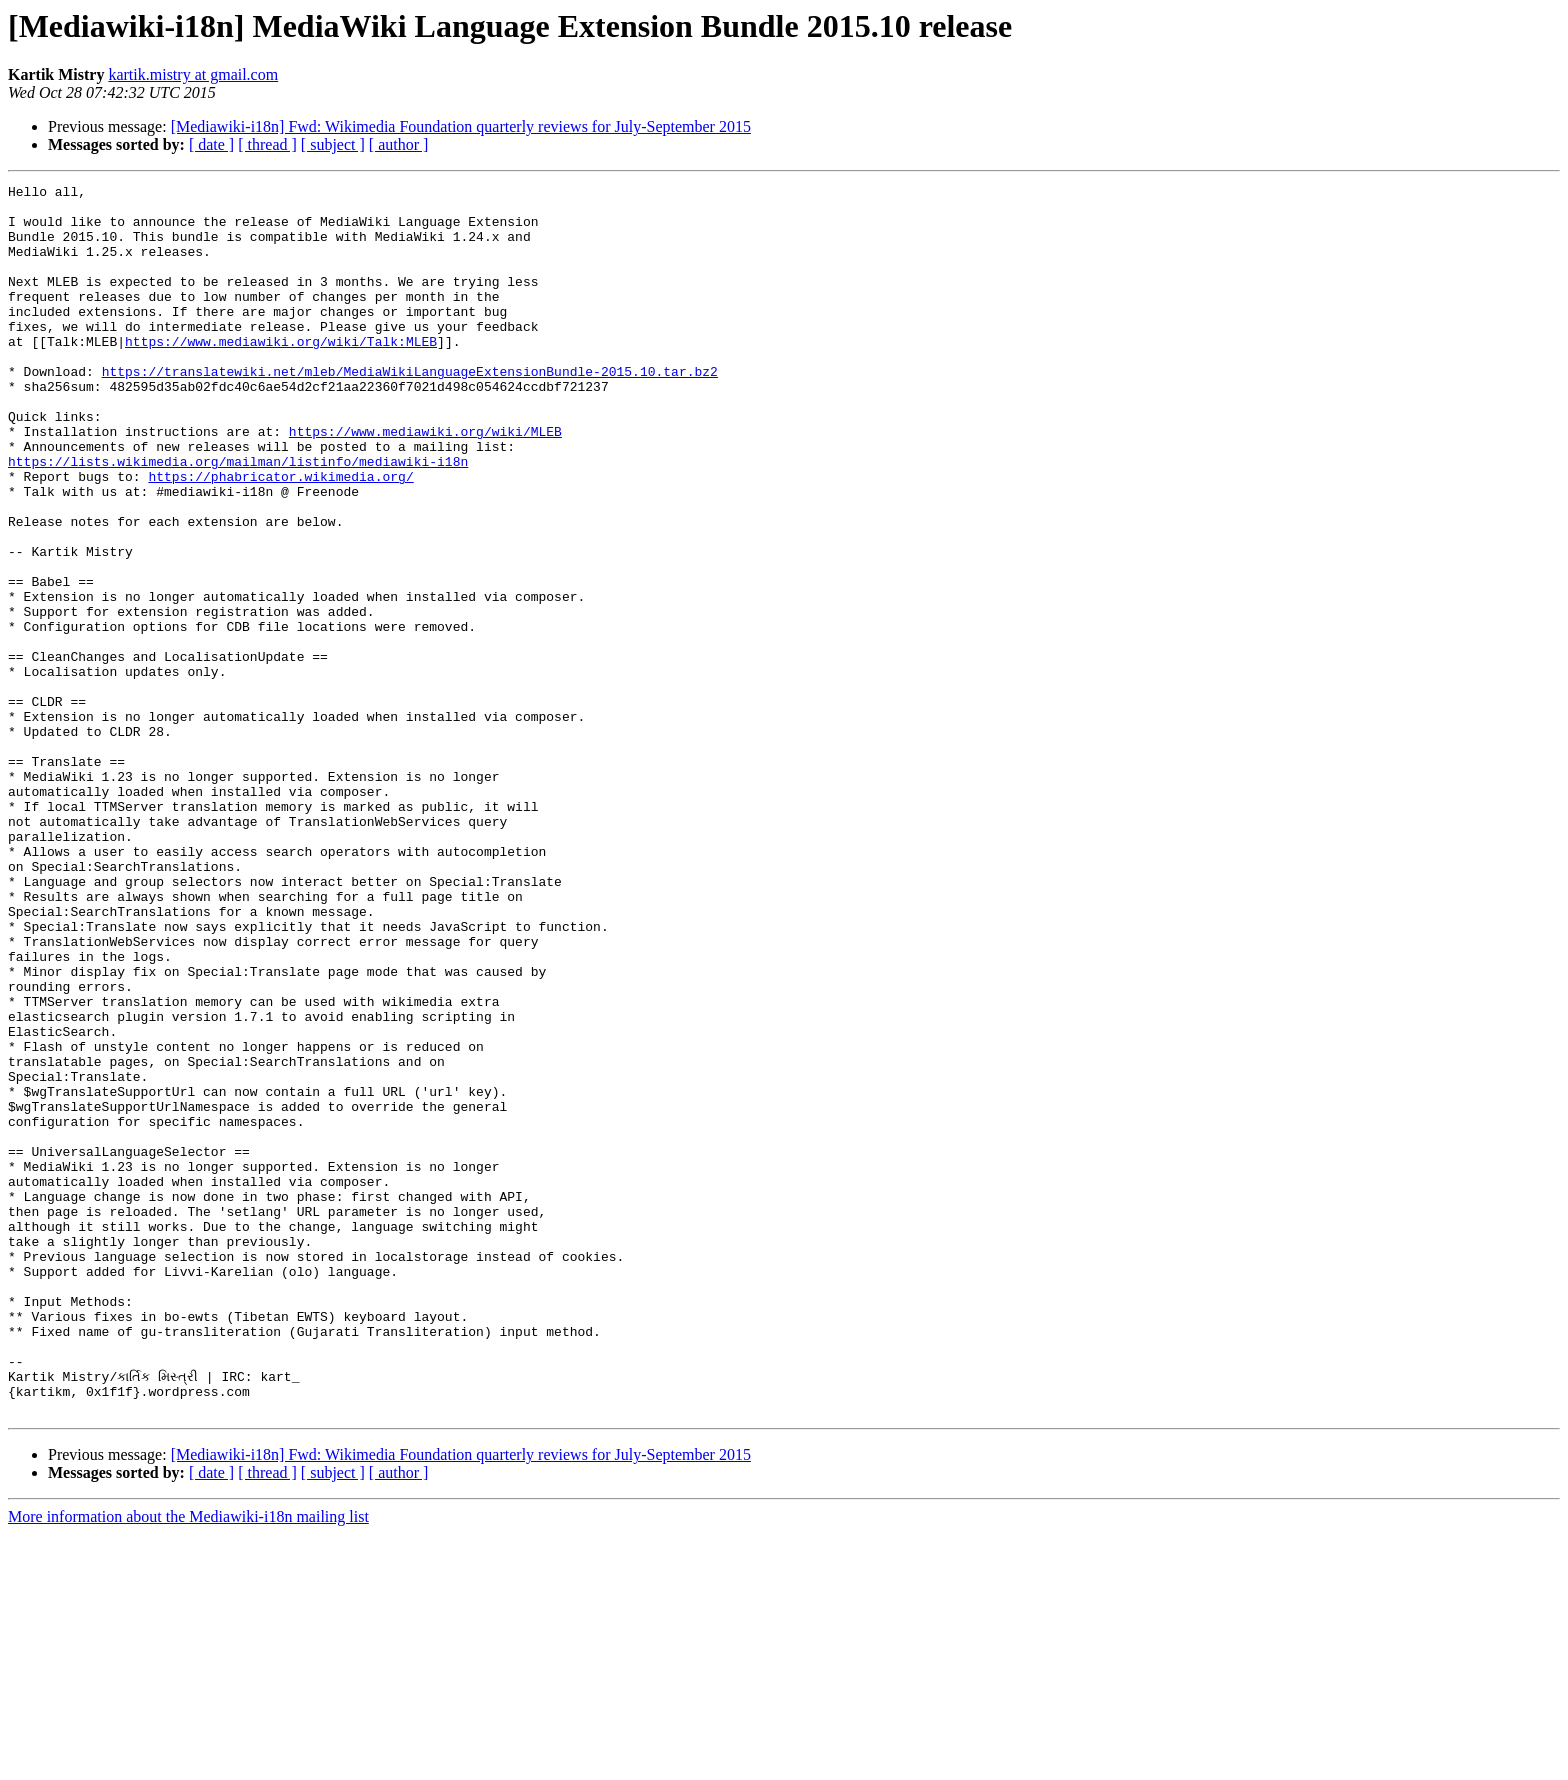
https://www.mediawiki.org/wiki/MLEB (425, 482)
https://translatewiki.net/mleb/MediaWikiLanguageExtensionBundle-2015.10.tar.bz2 (410, 410)
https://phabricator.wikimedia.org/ (280, 536)
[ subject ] (333, 144)
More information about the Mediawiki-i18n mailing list (188, 1762)
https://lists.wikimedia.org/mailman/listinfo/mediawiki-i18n (238, 518)
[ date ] (211, 144)
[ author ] (399, 144)
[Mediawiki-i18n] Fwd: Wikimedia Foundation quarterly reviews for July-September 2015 (461, 126)
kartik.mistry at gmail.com (193, 74)
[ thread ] (267, 144)
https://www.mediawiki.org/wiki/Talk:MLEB (281, 374)
